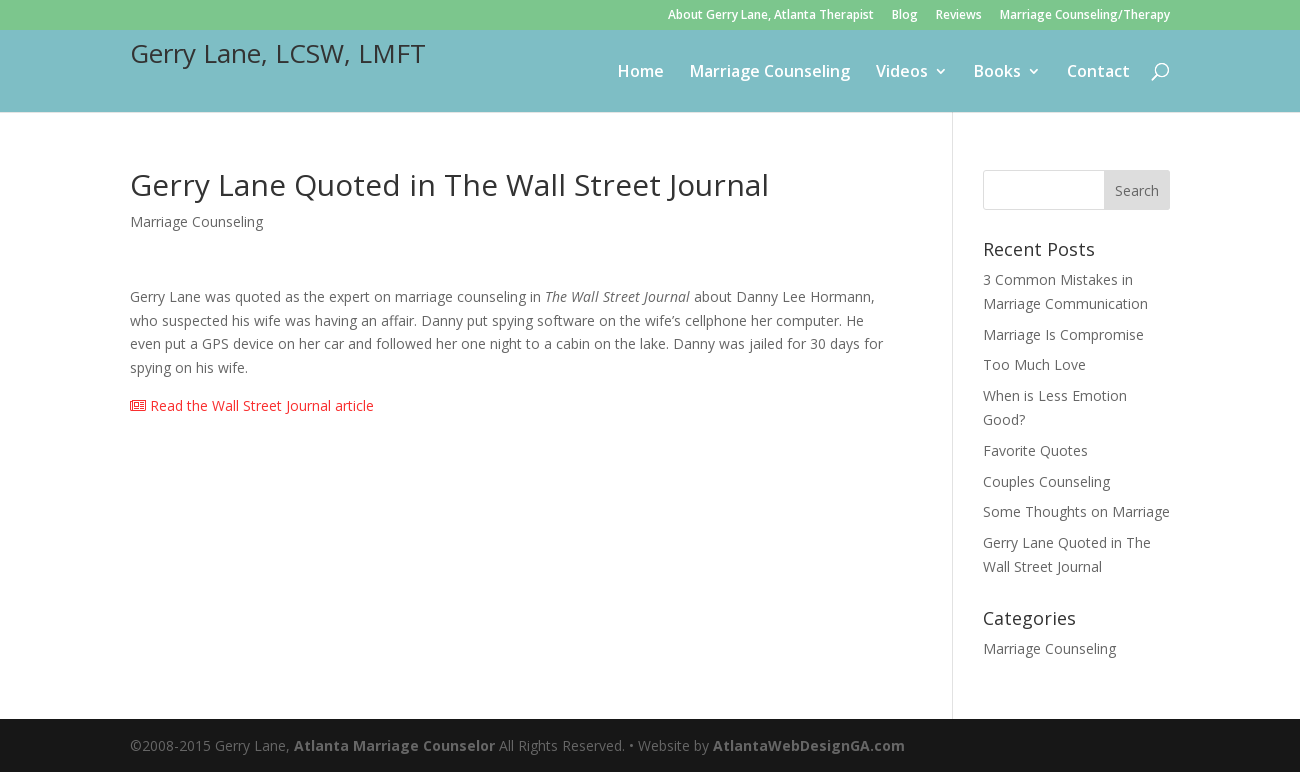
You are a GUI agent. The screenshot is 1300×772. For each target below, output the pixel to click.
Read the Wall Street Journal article (252, 405)
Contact (1098, 72)
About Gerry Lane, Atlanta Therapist (771, 16)
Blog (905, 16)
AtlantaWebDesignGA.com (809, 745)
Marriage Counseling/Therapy (1085, 16)
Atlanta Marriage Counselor (394, 745)
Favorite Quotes (1035, 450)
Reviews (959, 16)
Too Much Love (1034, 364)
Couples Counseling (1046, 481)
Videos (902, 72)
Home (641, 72)
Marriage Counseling (770, 72)
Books (997, 72)
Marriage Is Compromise (1063, 334)
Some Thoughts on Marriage (1076, 511)
